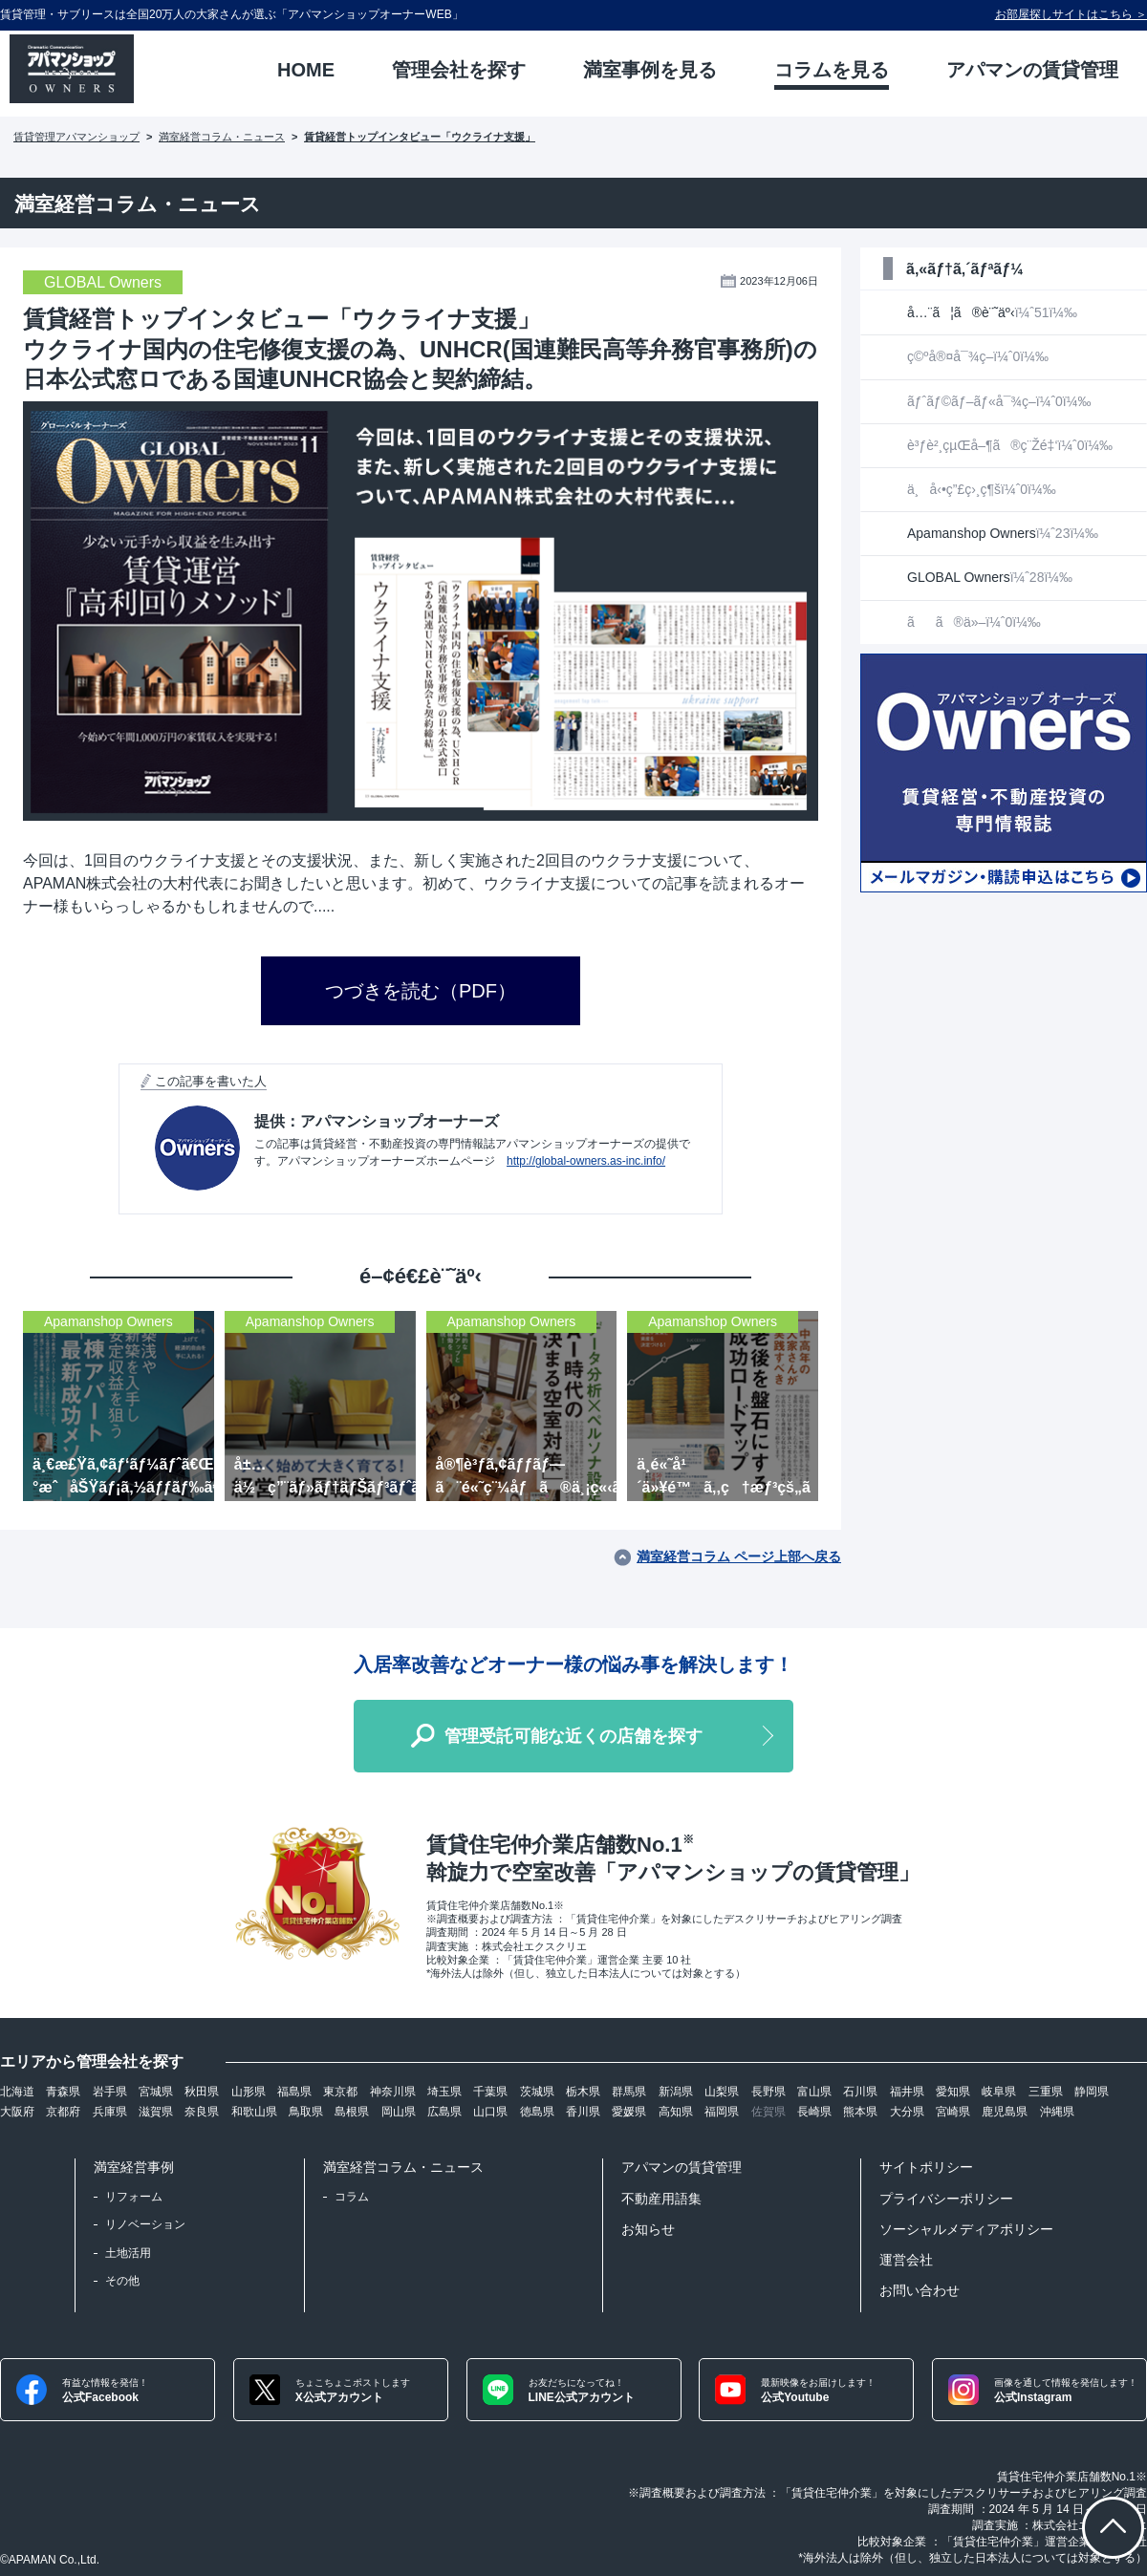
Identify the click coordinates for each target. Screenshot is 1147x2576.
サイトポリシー (926, 2167)
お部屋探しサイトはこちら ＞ (1071, 14)
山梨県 (721, 2091)
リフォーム (133, 2196)
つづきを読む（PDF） (420, 990)
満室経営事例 (134, 2167)
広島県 (444, 2111)
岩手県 (110, 2091)
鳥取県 (306, 2111)
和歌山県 (254, 2111)
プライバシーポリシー (946, 2198)
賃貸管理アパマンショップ (76, 136)
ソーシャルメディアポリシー (966, 2229)
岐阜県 (999, 2091)
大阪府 (17, 2111)
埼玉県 (444, 2091)
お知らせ (648, 2229)
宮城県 (156, 2091)
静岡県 (1091, 2091)
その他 (122, 2280)
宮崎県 (953, 2111)
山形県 (248, 2091)
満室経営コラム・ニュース (222, 136)
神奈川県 (393, 2091)
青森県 (63, 2091)
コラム (352, 2196)
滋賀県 (156, 2111)
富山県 (814, 2091)
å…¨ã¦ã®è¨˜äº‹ (992, 312)
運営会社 (906, 2259)
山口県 (490, 2111)
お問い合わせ (919, 2290)
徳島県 (537, 2111)
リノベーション (145, 2224)
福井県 (907, 2091)
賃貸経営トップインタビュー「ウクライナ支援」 (419, 136)
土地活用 (128, 2253)
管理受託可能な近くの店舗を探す (573, 1736)
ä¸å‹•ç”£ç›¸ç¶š (981, 489)
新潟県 (676, 2091)
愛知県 (953, 2091)
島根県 (352, 2111)
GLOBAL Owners (989, 577)
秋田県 (201, 2091)
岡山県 (398, 2111)
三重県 (1045, 2091)
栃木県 (583, 2091)
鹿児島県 (1005, 2111)
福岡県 (721, 2111)
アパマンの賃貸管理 (681, 2167)
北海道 (17, 2091)
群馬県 (629, 2091)
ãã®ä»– (974, 622)
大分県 (907, 2111)
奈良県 (201, 2111)
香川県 (583, 2111)
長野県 (768, 2091)
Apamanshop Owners (1002, 533)
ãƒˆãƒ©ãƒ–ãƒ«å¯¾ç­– (999, 401)
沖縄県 (1057, 2111)
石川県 (860, 2091)
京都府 (63, 2111)
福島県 (294, 2091)
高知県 (676, 2111)
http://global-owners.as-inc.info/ (586, 1161)
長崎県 (814, 2111)
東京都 (340, 2091)
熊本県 (860, 2111)
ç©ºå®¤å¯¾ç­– (978, 356)
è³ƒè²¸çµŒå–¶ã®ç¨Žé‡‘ (1010, 445)
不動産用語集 (661, 2198)
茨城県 (537, 2091)
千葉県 (490, 2091)
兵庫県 (110, 2111)
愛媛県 (629, 2111)
